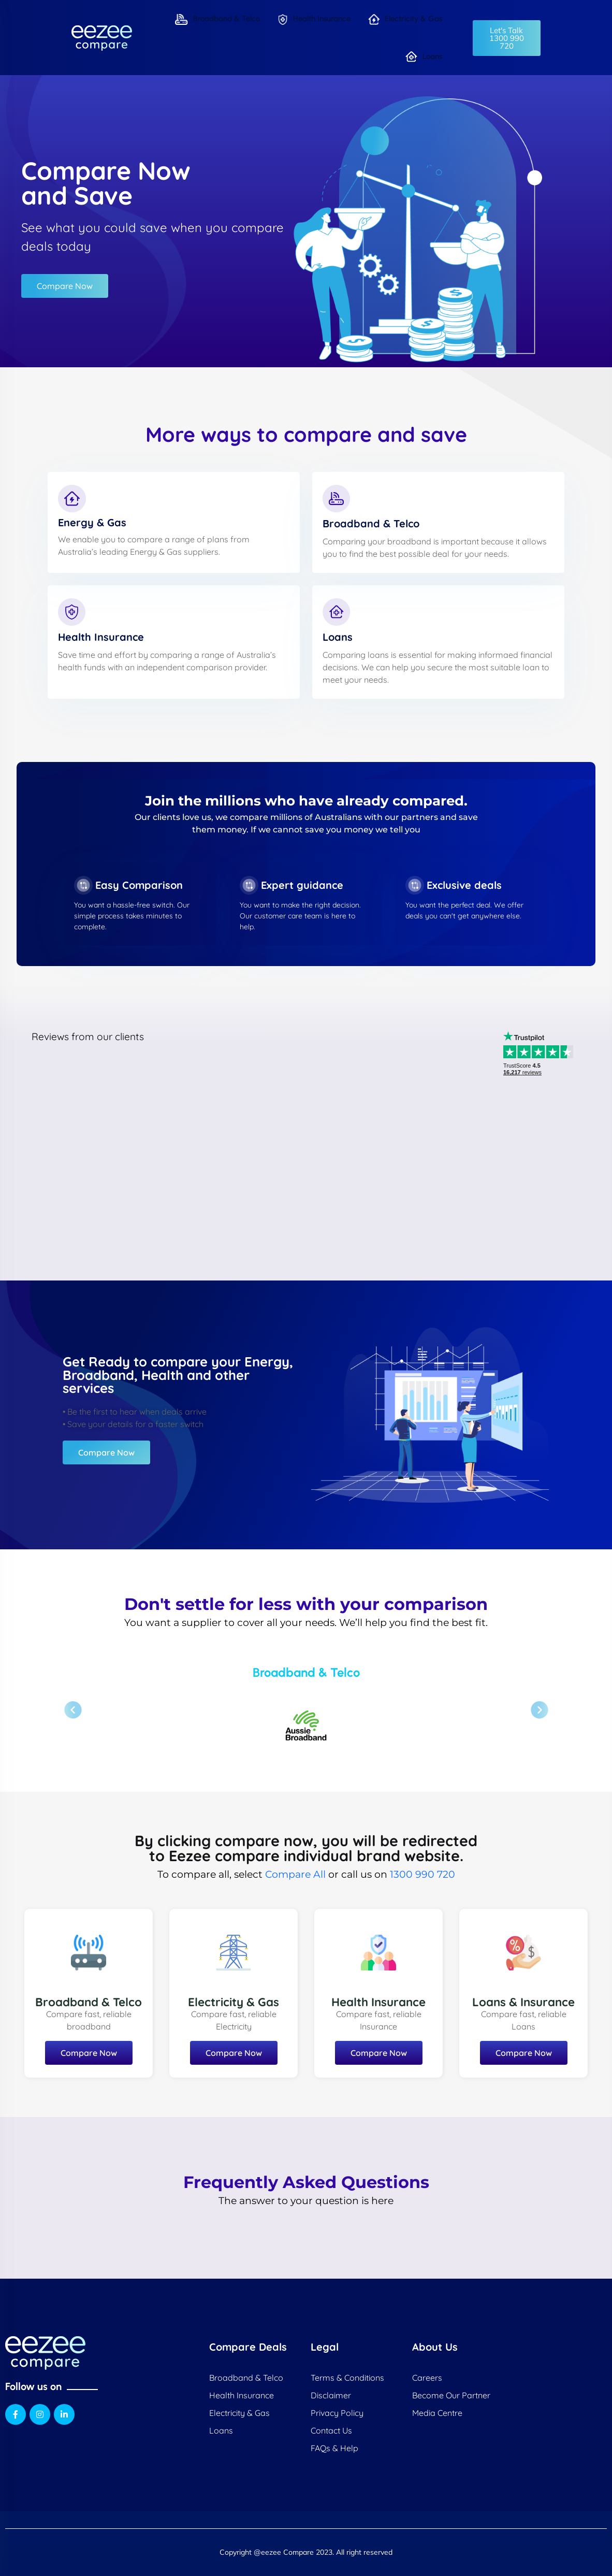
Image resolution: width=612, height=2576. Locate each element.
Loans (423, 56)
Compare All (295, 1874)
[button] (507, 37)
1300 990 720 (422, 1874)
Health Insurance (314, 19)
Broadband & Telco (217, 19)
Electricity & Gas (405, 19)
